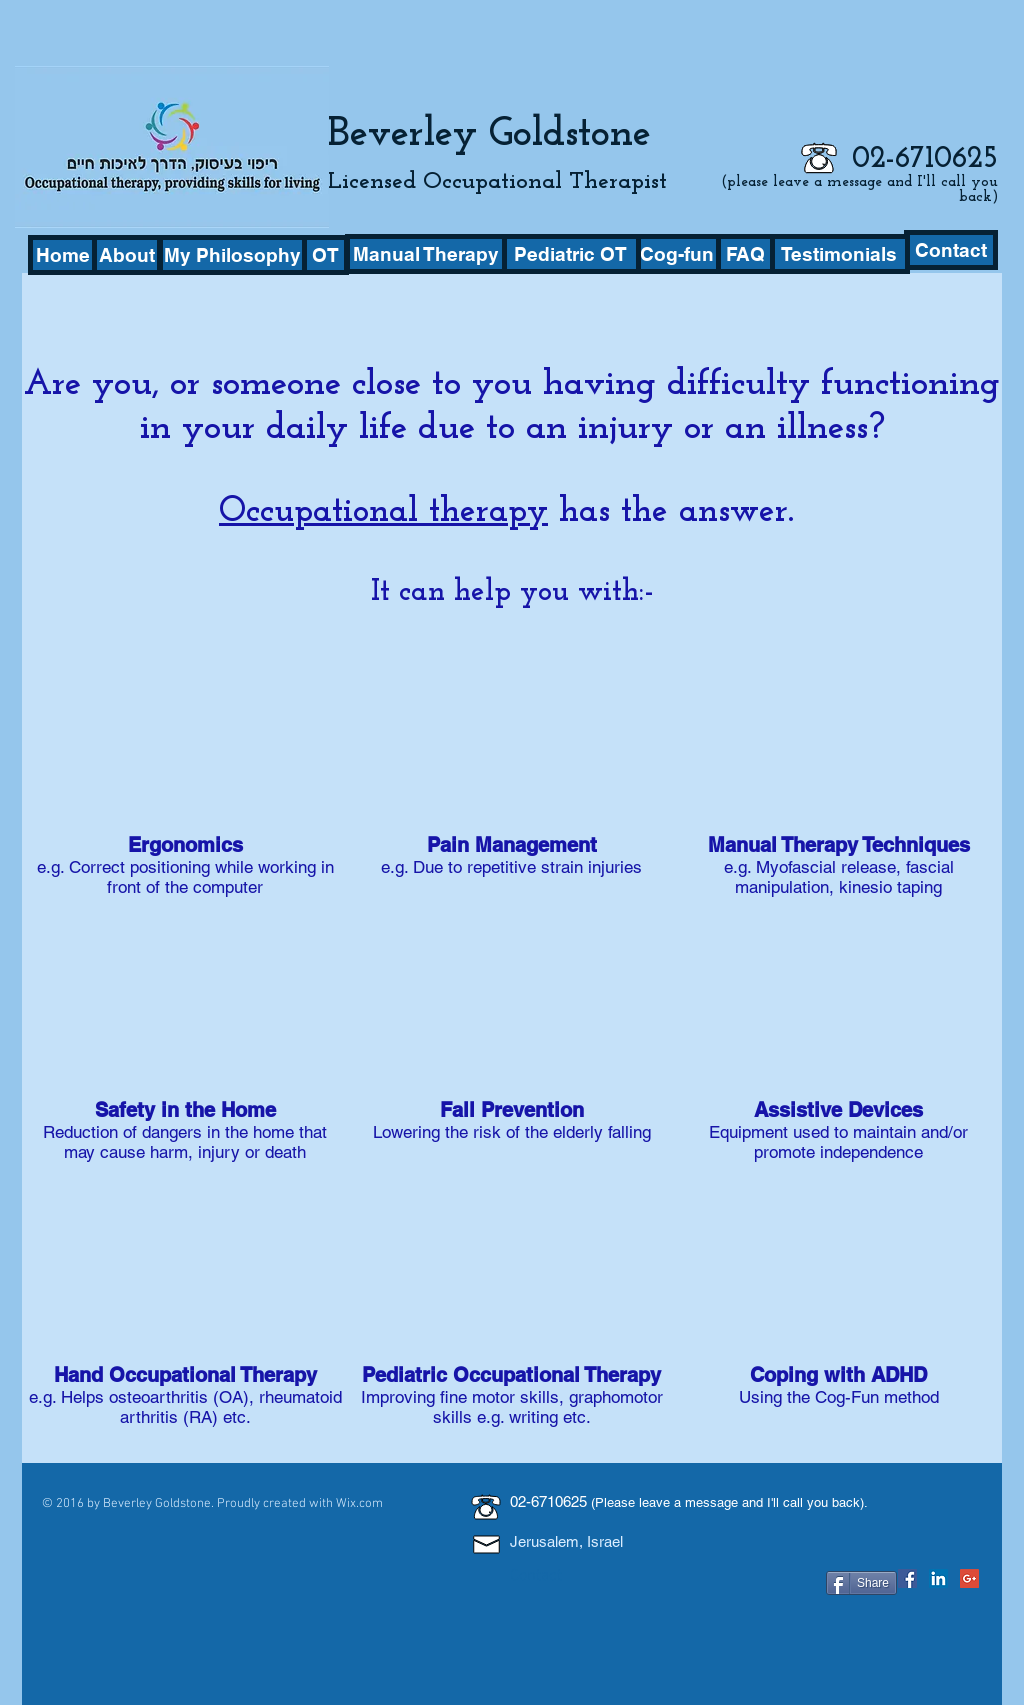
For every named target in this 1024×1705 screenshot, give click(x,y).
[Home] (62, 255)
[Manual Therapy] (426, 254)
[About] (126, 255)
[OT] (325, 255)
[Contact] (951, 250)
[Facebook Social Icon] (907, 1578)
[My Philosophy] (232, 255)
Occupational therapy (383, 512)
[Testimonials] (839, 254)
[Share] (861, 1583)
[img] (185, 1040)
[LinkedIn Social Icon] (938, 1578)
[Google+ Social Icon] (969, 1578)
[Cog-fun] (677, 254)
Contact (536, 1576)
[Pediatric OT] (570, 254)
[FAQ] (745, 254)
